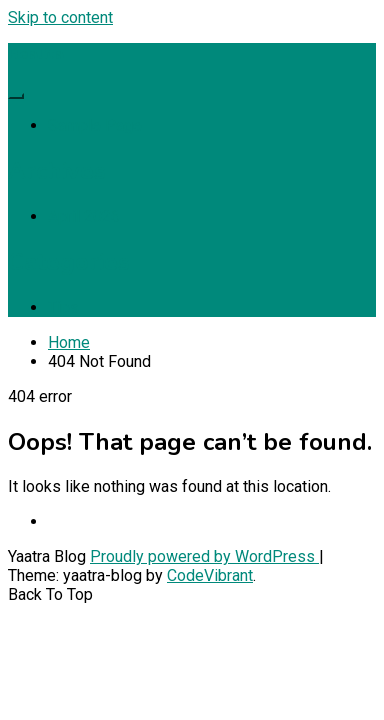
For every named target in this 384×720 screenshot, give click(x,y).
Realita (36, 54)
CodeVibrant (210, 575)
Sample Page (95, 125)
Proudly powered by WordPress (204, 556)
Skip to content (60, 17)
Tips (63, 307)
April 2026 (84, 216)
